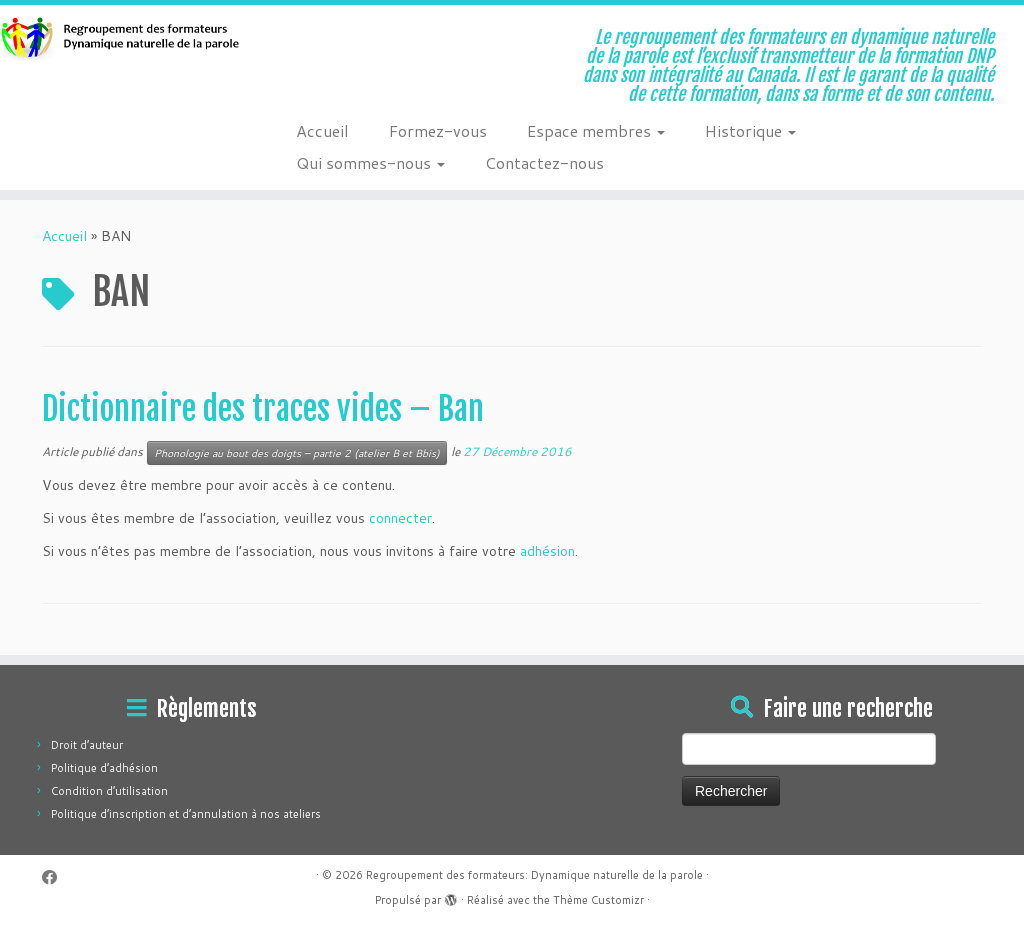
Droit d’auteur (87, 745)
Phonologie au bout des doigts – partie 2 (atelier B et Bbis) (297, 453)
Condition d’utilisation (109, 791)
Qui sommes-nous (370, 162)
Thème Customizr (598, 900)
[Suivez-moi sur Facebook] (56, 877)
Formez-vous (438, 130)
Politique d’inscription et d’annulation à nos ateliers (186, 814)
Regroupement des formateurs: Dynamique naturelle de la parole (534, 875)
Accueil (322, 130)
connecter (400, 518)
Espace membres (596, 130)
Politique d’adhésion (104, 768)
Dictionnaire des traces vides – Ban (263, 409)
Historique (750, 130)
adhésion (547, 551)
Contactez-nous (544, 162)
